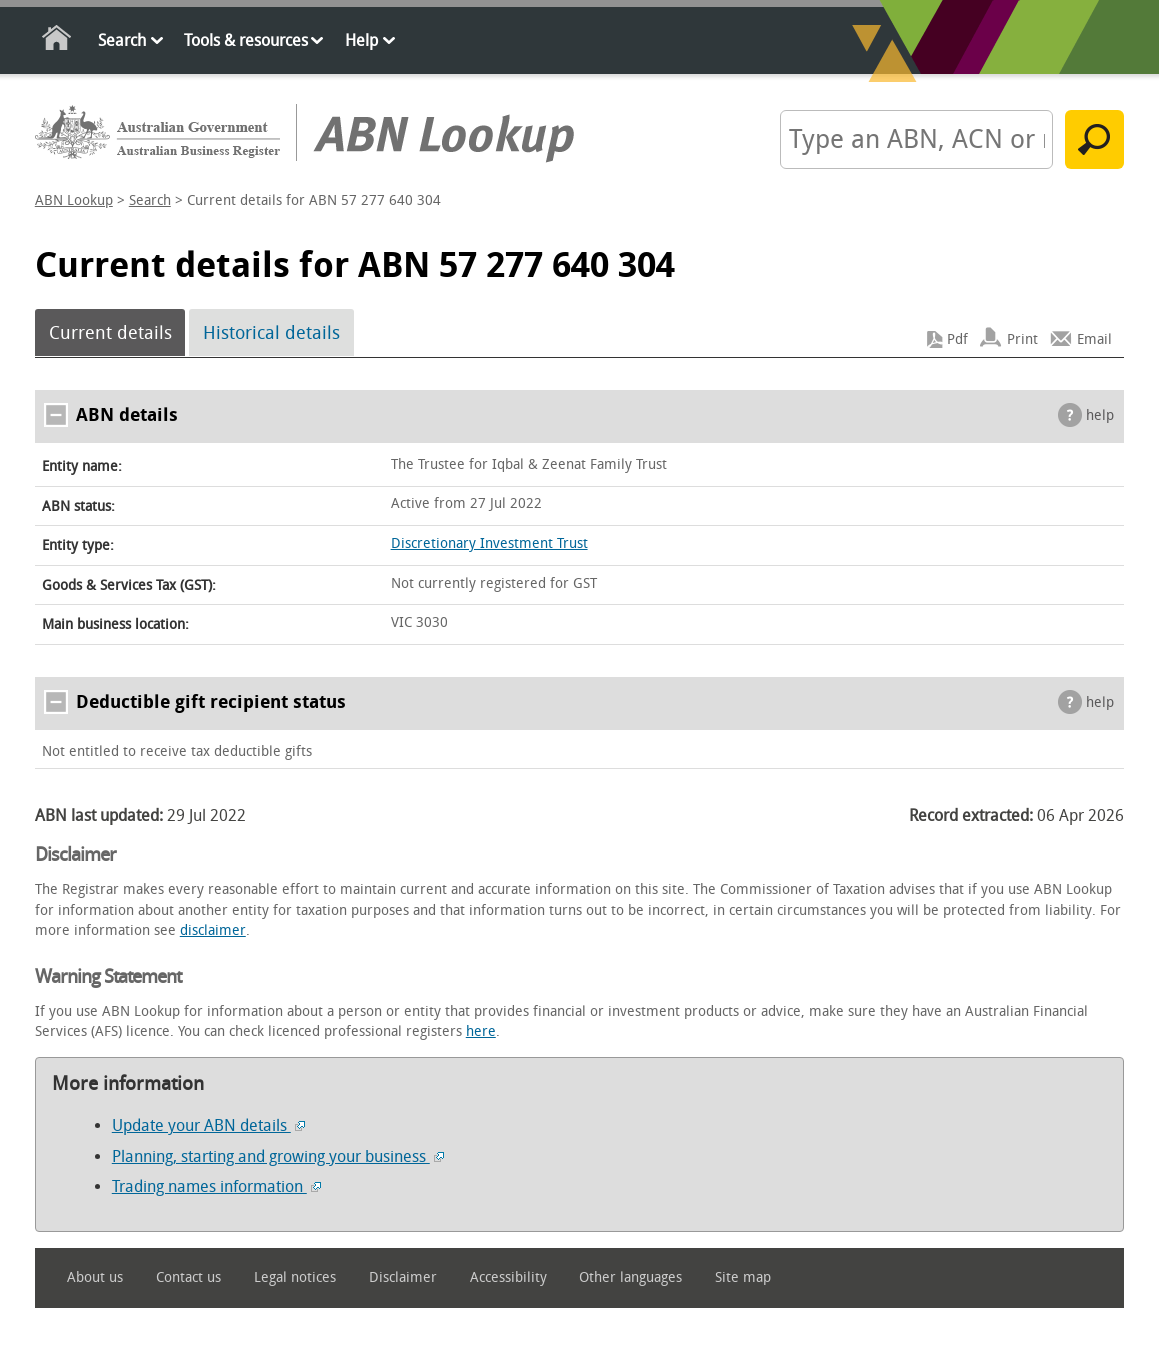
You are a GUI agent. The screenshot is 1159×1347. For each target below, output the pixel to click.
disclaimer (213, 930)
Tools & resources (246, 40)
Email (1094, 339)
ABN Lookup (74, 200)
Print (1022, 339)
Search (122, 40)
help (1100, 415)
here (481, 1031)
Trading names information (216, 1186)
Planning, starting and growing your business (278, 1156)
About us (95, 1277)
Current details (110, 333)
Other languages (630, 1277)
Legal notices (295, 1277)
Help (361, 40)
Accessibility (508, 1277)
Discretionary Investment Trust (489, 543)
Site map (743, 1277)
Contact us (188, 1277)
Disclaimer (403, 1277)
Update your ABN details (208, 1125)
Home (57, 41)
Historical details (271, 333)
